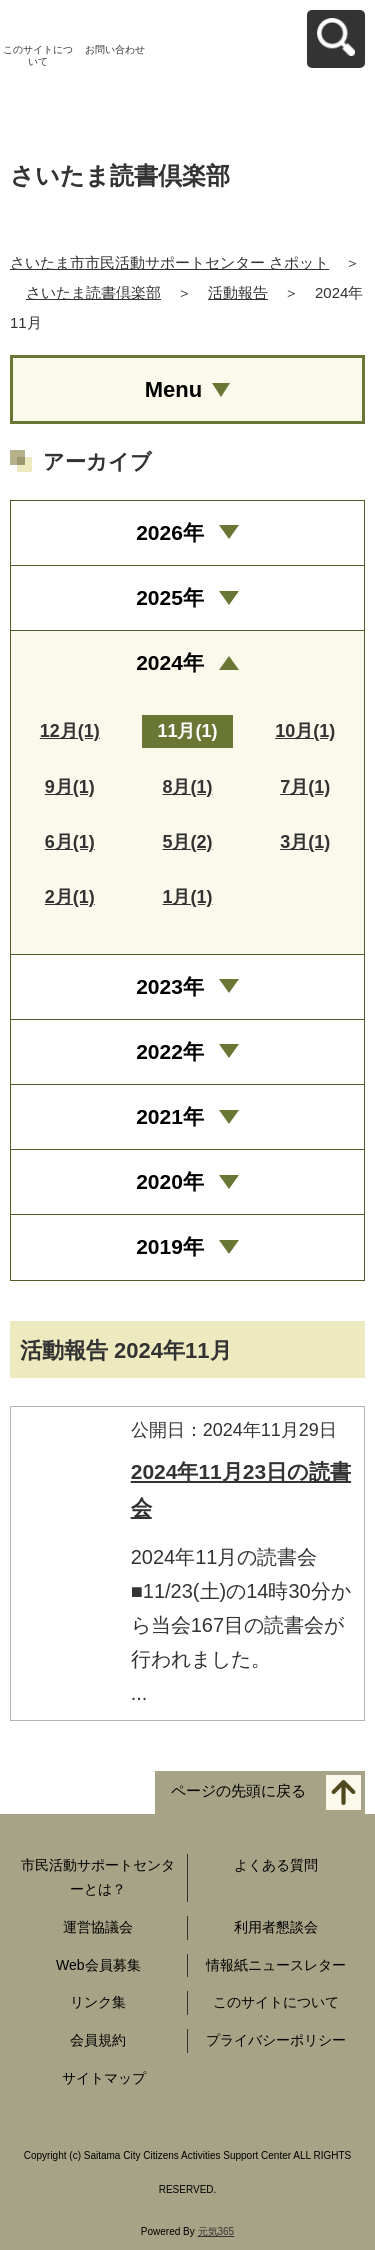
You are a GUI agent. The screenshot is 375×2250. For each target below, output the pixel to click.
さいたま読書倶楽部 (93, 292)
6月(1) (70, 842)
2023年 (170, 986)
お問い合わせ (115, 49)
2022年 (170, 1051)
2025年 (170, 597)
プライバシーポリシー (276, 2040)
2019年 (170, 1246)
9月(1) (70, 787)
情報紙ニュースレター (276, 1965)
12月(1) (70, 731)
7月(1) (305, 787)
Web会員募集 (98, 1965)
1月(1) (187, 897)
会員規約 (98, 2040)
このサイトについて (38, 55)
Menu (173, 389)
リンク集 (98, 2002)
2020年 (170, 1181)
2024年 (170, 662)
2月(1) (70, 897)
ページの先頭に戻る (238, 1791)
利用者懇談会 (276, 1927)
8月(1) (187, 787)
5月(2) (187, 842)
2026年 (170, 532)
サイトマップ (104, 2078)
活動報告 (238, 292)
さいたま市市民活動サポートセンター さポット (169, 262)
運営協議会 (98, 1927)
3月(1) (305, 842)
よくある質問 (276, 1865)
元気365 (216, 2231)
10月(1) (305, 731)
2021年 (170, 1116)
